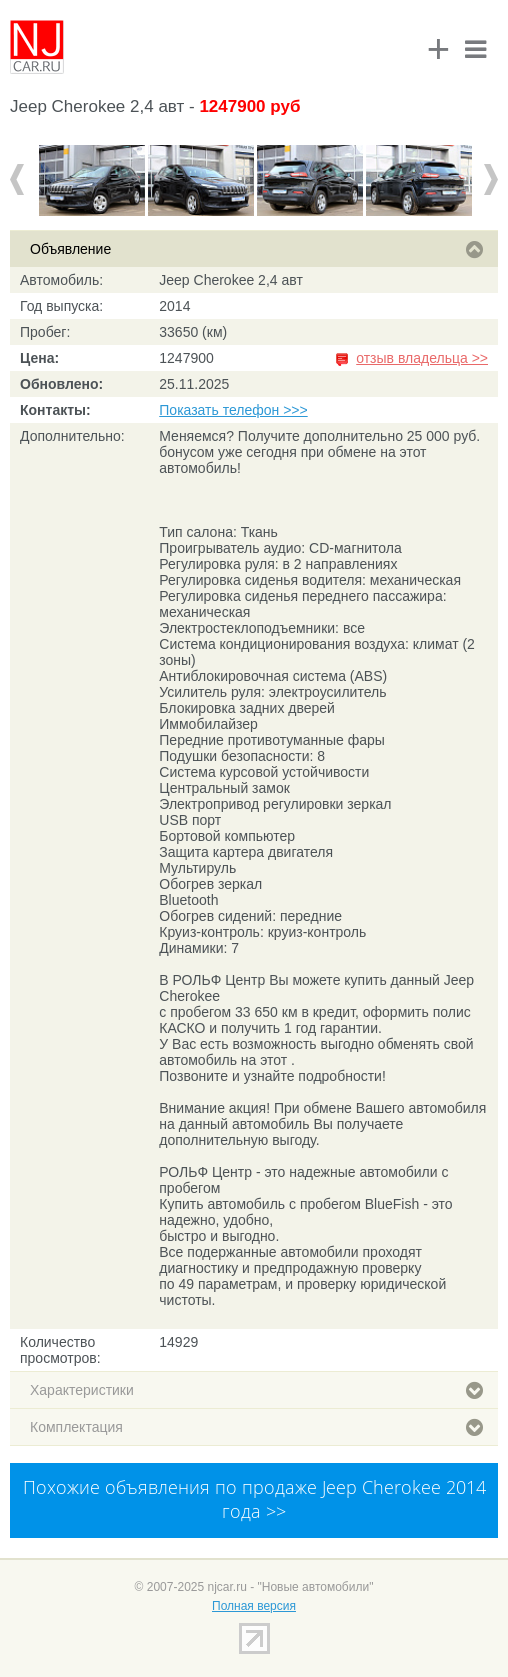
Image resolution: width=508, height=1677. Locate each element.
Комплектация (256, 1427)
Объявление (256, 249)
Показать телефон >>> (233, 410)
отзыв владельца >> (422, 358)
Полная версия (254, 1606)
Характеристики (256, 1390)
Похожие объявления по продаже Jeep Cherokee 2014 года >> (254, 1499)
